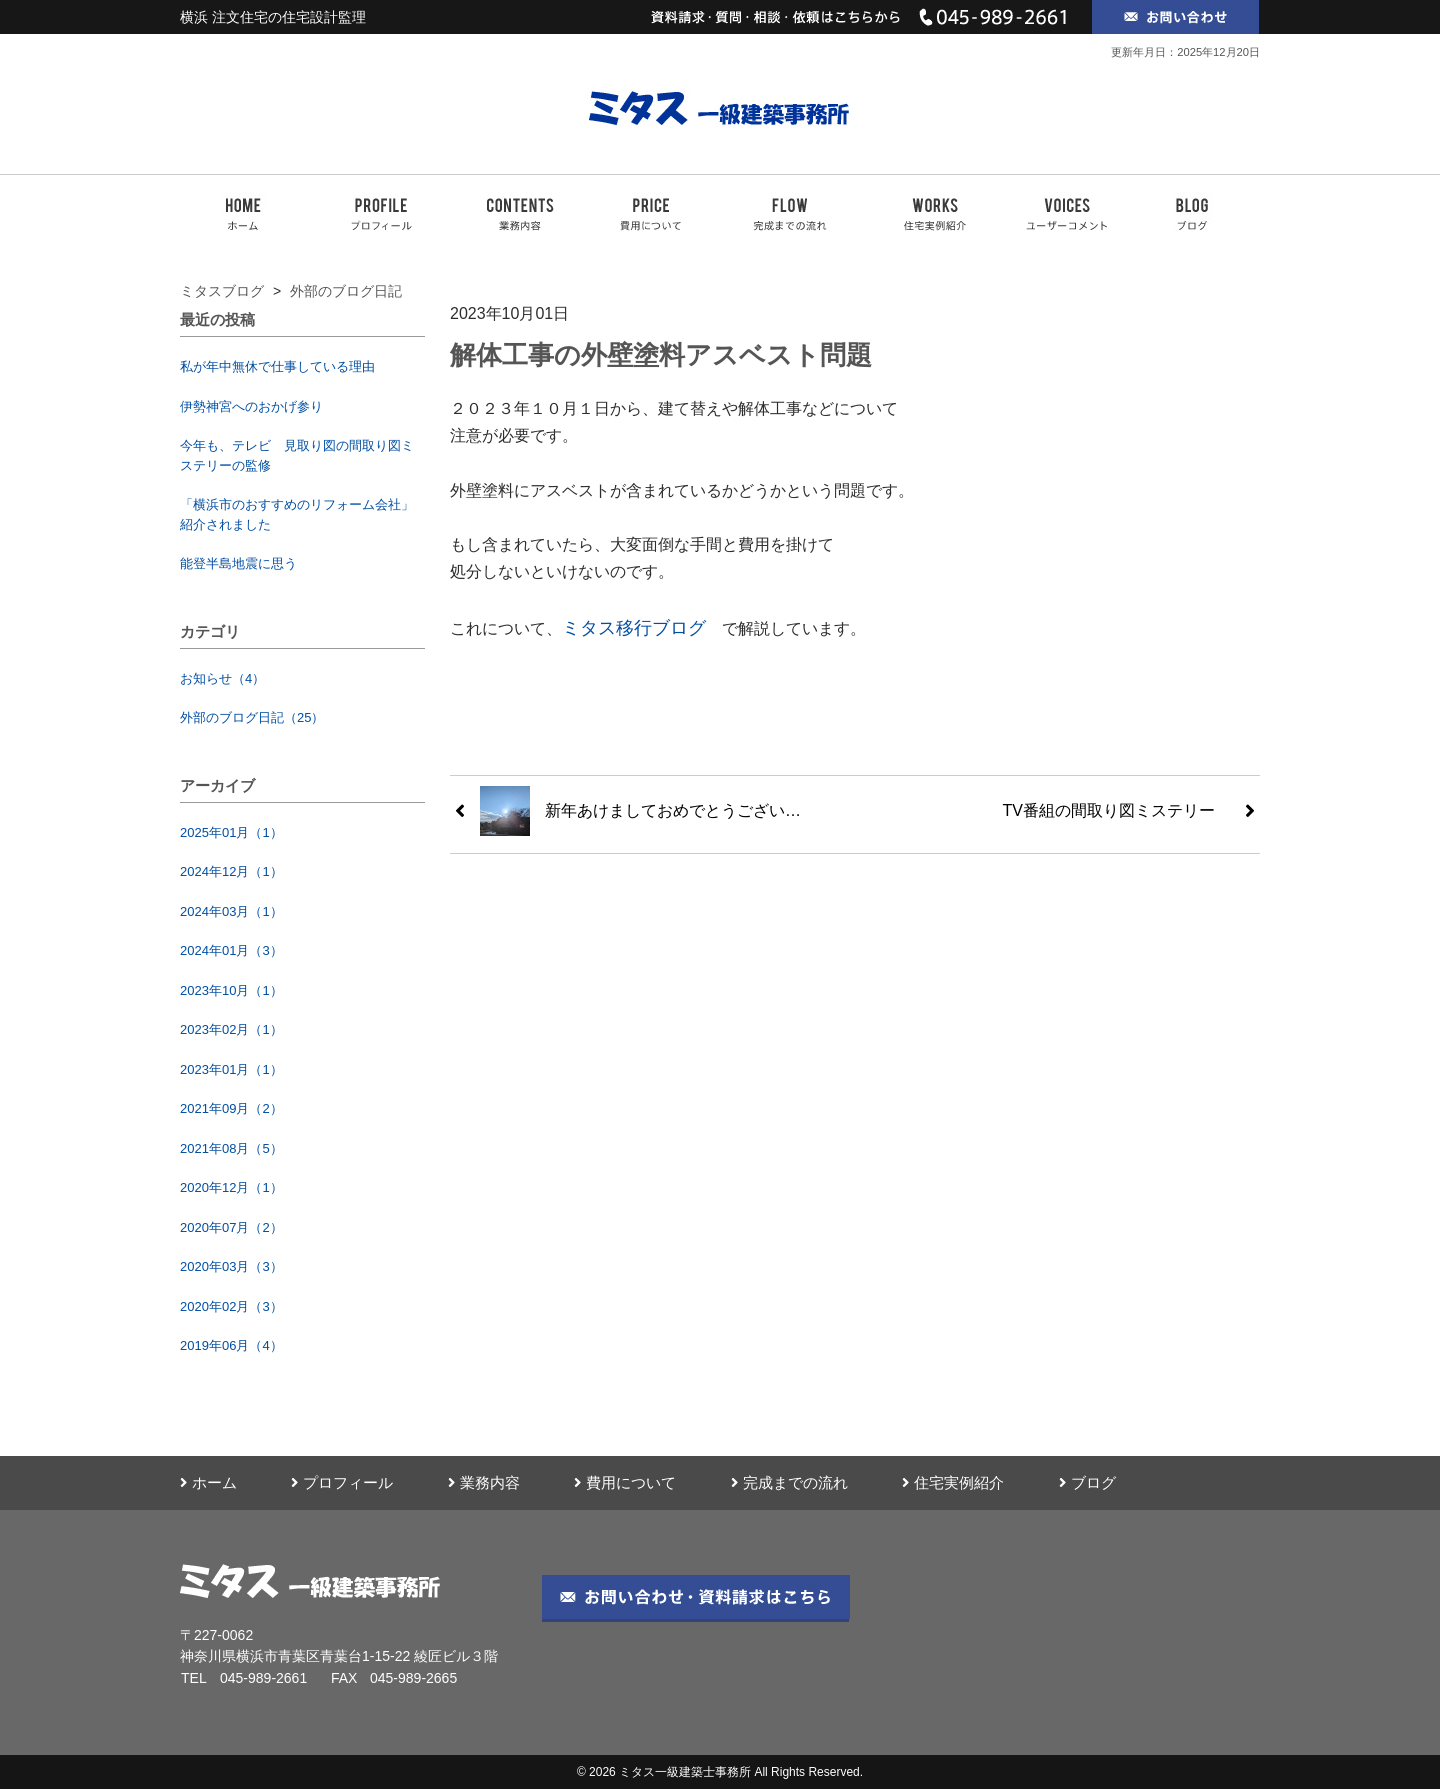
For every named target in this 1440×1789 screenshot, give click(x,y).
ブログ (1087, 1483)
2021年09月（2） (231, 1108)
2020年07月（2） (231, 1227)
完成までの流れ (789, 1483)
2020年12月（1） (231, 1187)
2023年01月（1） (231, 1069)
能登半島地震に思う (238, 563)
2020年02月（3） (231, 1306)
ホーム (208, 1483)
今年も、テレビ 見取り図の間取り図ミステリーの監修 (297, 455)
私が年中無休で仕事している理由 (277, 366)
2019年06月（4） (231, 1345)
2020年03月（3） (231, 1266)
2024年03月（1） (231, 911)
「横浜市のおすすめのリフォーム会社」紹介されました (297, 514)
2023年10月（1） (231, 990)
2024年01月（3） (231, 950)
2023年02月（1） (231, 1029)
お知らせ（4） (222, 678)
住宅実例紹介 (953, 1483)
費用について (625, 1483)
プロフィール (342, 1483)
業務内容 (484, 1483)
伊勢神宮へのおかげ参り (251, 406)
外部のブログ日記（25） (252, 717)
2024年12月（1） (231, 871)
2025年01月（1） (231, 832)
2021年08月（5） (231, 1148)
